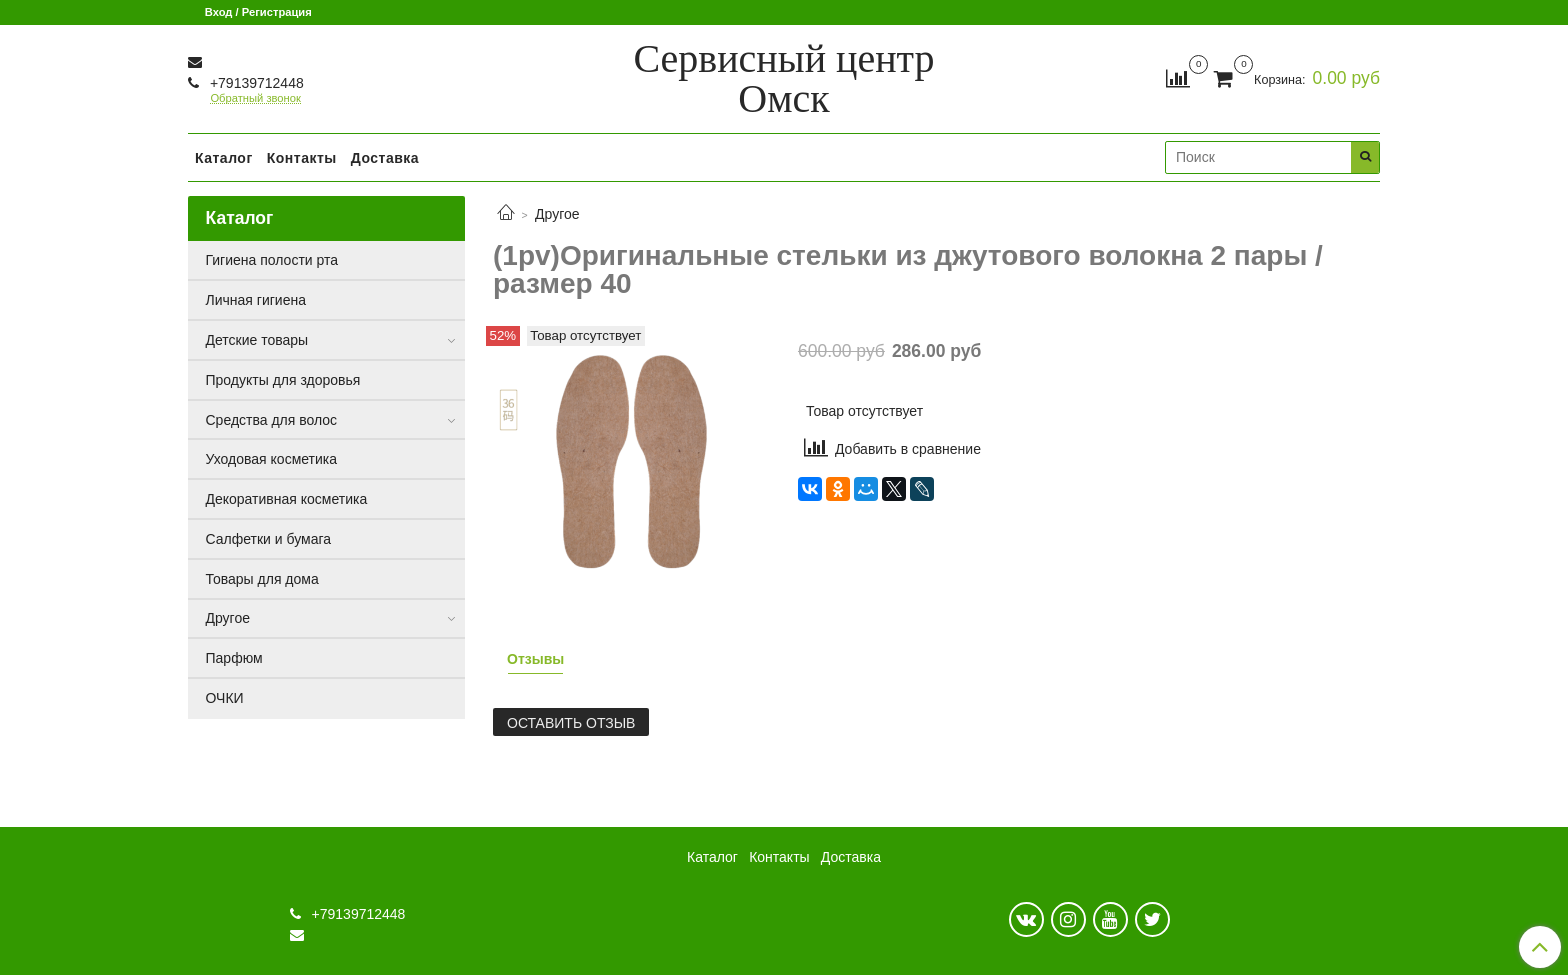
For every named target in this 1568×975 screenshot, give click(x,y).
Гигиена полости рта (272, 260)
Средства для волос (272, 420)
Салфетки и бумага (269, 539)
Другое (557, 214)
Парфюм (234, 658)
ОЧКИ (225, 698)
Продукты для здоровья (283, 380)
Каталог (224, 158)
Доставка (385, 158)
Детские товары (257, 340)
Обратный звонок (255, 98)
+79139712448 (255, 83)
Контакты (302, 158)
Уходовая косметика (272, 459)
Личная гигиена (256, 300)
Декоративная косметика (287, 499)
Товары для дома (262, 579)
